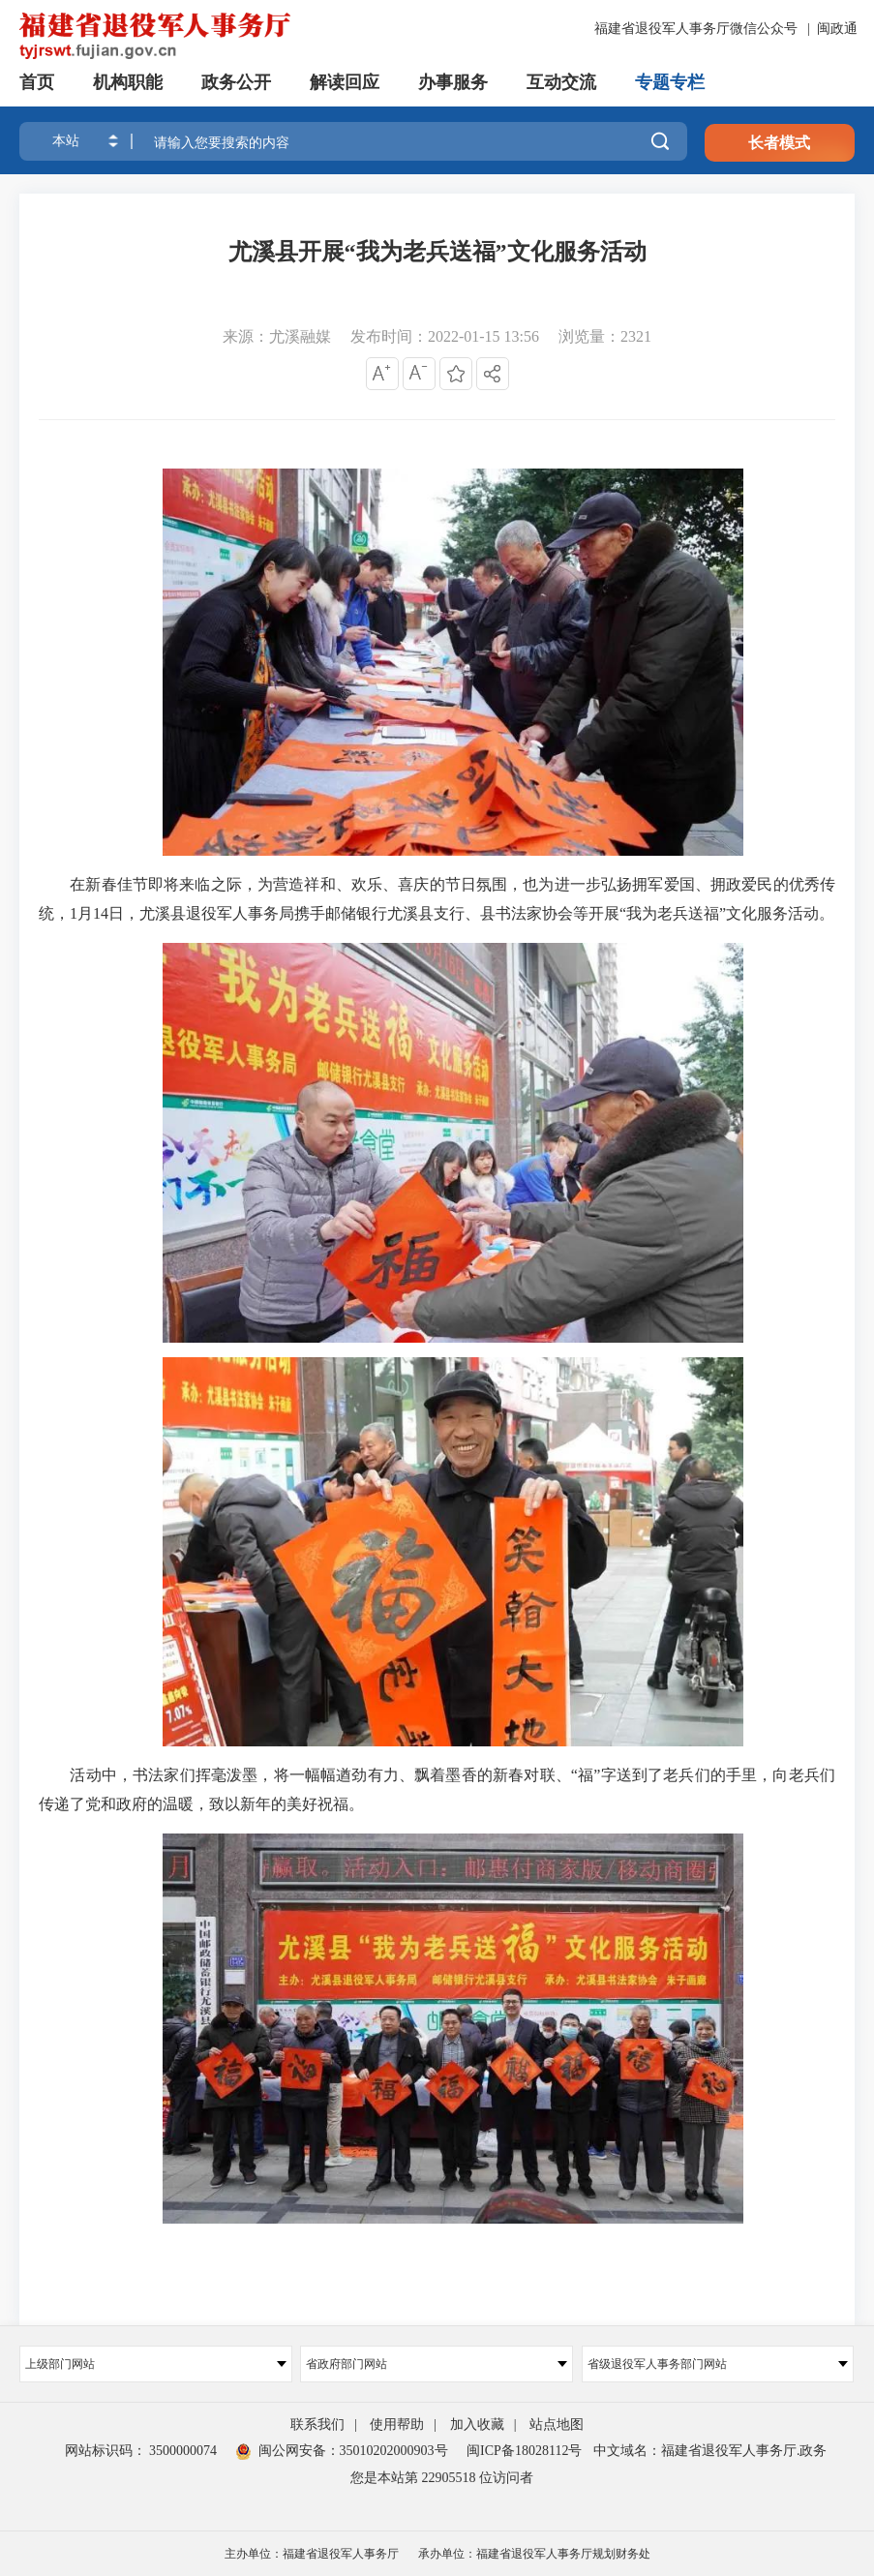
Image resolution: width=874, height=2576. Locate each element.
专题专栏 (670, 82)
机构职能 (128, 82)
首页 (36, 82)
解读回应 (344, 82)
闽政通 (837, 28)
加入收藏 (477, 2424)
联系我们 (317, 2424)
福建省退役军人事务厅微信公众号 (697, 28)
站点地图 (556, 2424)
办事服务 (453, 82)
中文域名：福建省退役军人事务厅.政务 (710, 2450)
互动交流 (561, 82)
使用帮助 (397, 2424)
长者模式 (779, 143)
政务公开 (236, 82)
